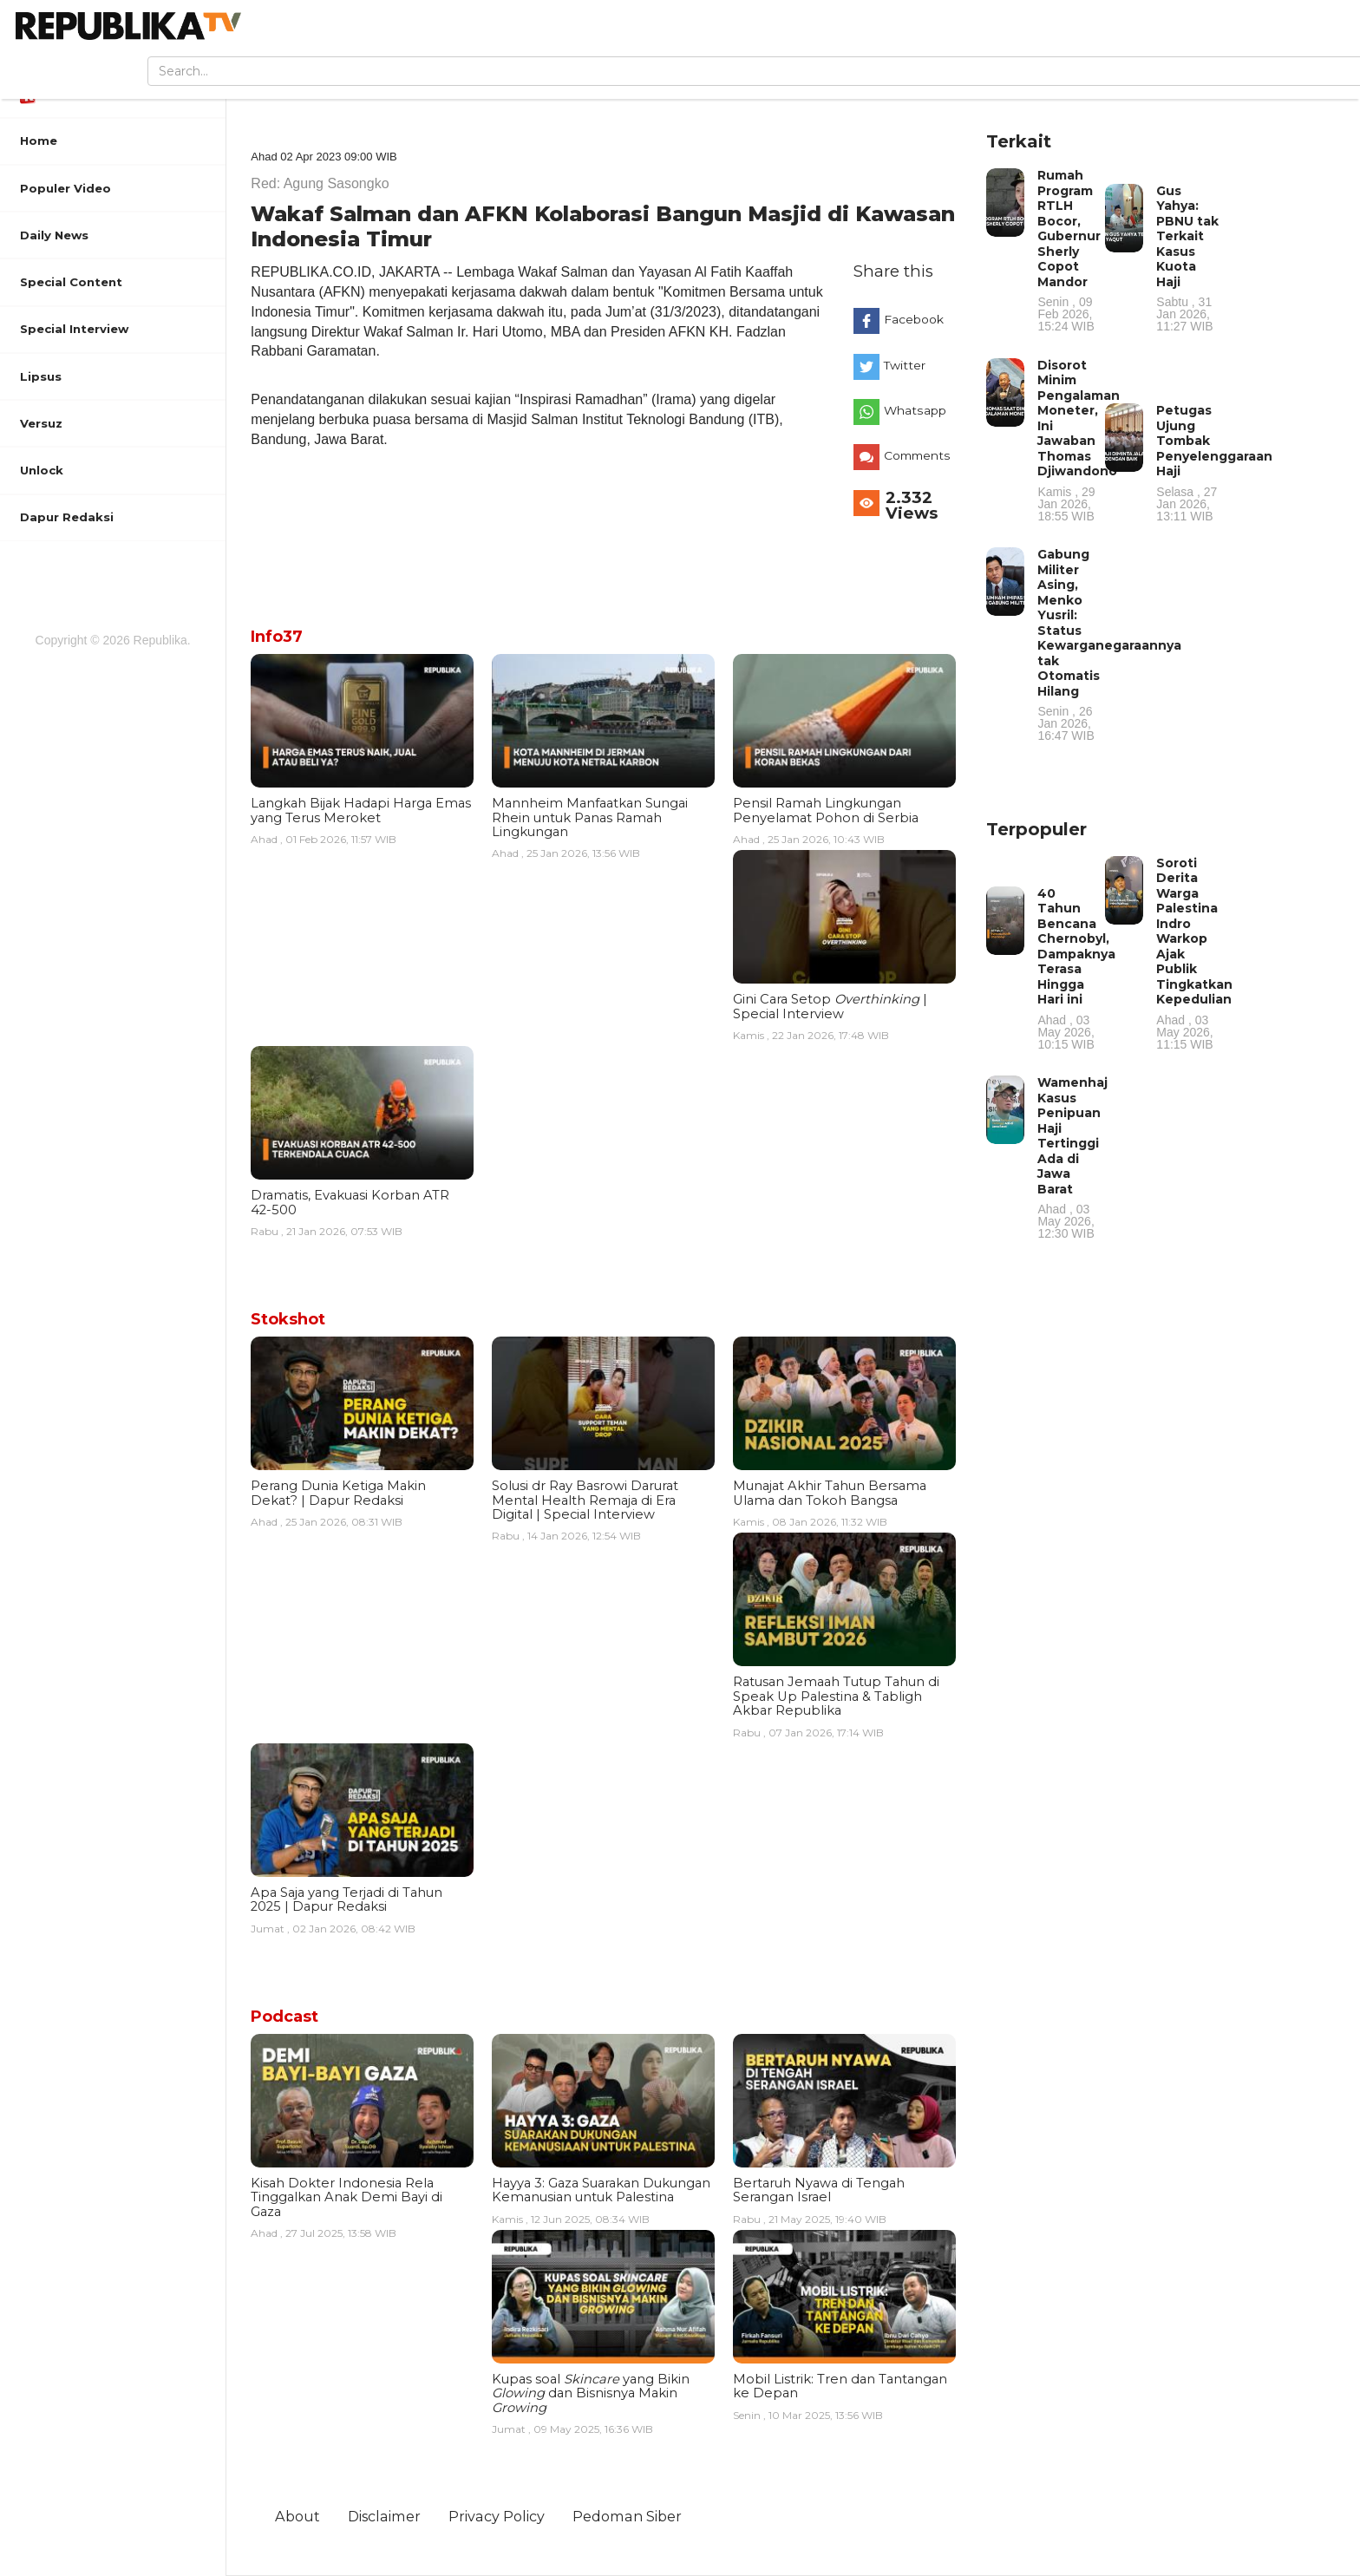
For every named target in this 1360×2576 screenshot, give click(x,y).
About (297, 2516)
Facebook (914, 319)
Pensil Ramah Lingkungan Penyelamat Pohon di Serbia (826, 810)
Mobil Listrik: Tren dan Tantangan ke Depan (840, 2386)
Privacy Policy (496, 2516)
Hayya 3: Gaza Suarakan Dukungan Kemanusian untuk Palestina (601, 2190)
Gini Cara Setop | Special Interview (830, 1006)
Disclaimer (384, 2516)
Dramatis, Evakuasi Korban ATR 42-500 (350, 1202)
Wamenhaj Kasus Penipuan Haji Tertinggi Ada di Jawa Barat (1072, 1157)
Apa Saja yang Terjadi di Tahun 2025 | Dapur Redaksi (346, 1899)
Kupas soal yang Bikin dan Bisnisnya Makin (591, 2393)
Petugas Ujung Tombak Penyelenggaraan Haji (1214, 462)
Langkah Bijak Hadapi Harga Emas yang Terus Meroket (361, 810)
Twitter (904, 365)
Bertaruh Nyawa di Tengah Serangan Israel (819, 2190)
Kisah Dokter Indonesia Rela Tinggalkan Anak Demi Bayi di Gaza (346, 2197)
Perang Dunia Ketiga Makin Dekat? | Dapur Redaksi (338, 1492)
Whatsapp (915, 410)
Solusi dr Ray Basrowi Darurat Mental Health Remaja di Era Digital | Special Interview (585, 1500)
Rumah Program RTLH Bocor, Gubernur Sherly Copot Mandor (1069, 249)
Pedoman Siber (627, 2516)
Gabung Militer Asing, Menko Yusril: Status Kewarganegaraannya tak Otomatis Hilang (1109, 644)
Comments (917, 455)
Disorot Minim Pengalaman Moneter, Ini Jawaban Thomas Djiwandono (1078, 439)
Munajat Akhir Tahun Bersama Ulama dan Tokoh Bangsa (829, 1492)
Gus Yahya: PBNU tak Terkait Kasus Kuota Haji (1188, 258)
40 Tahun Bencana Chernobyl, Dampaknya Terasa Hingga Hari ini (1076, 968)
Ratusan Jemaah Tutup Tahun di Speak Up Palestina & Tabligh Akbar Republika (836, 1696)
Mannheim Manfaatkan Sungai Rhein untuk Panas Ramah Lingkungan (590, 817)
